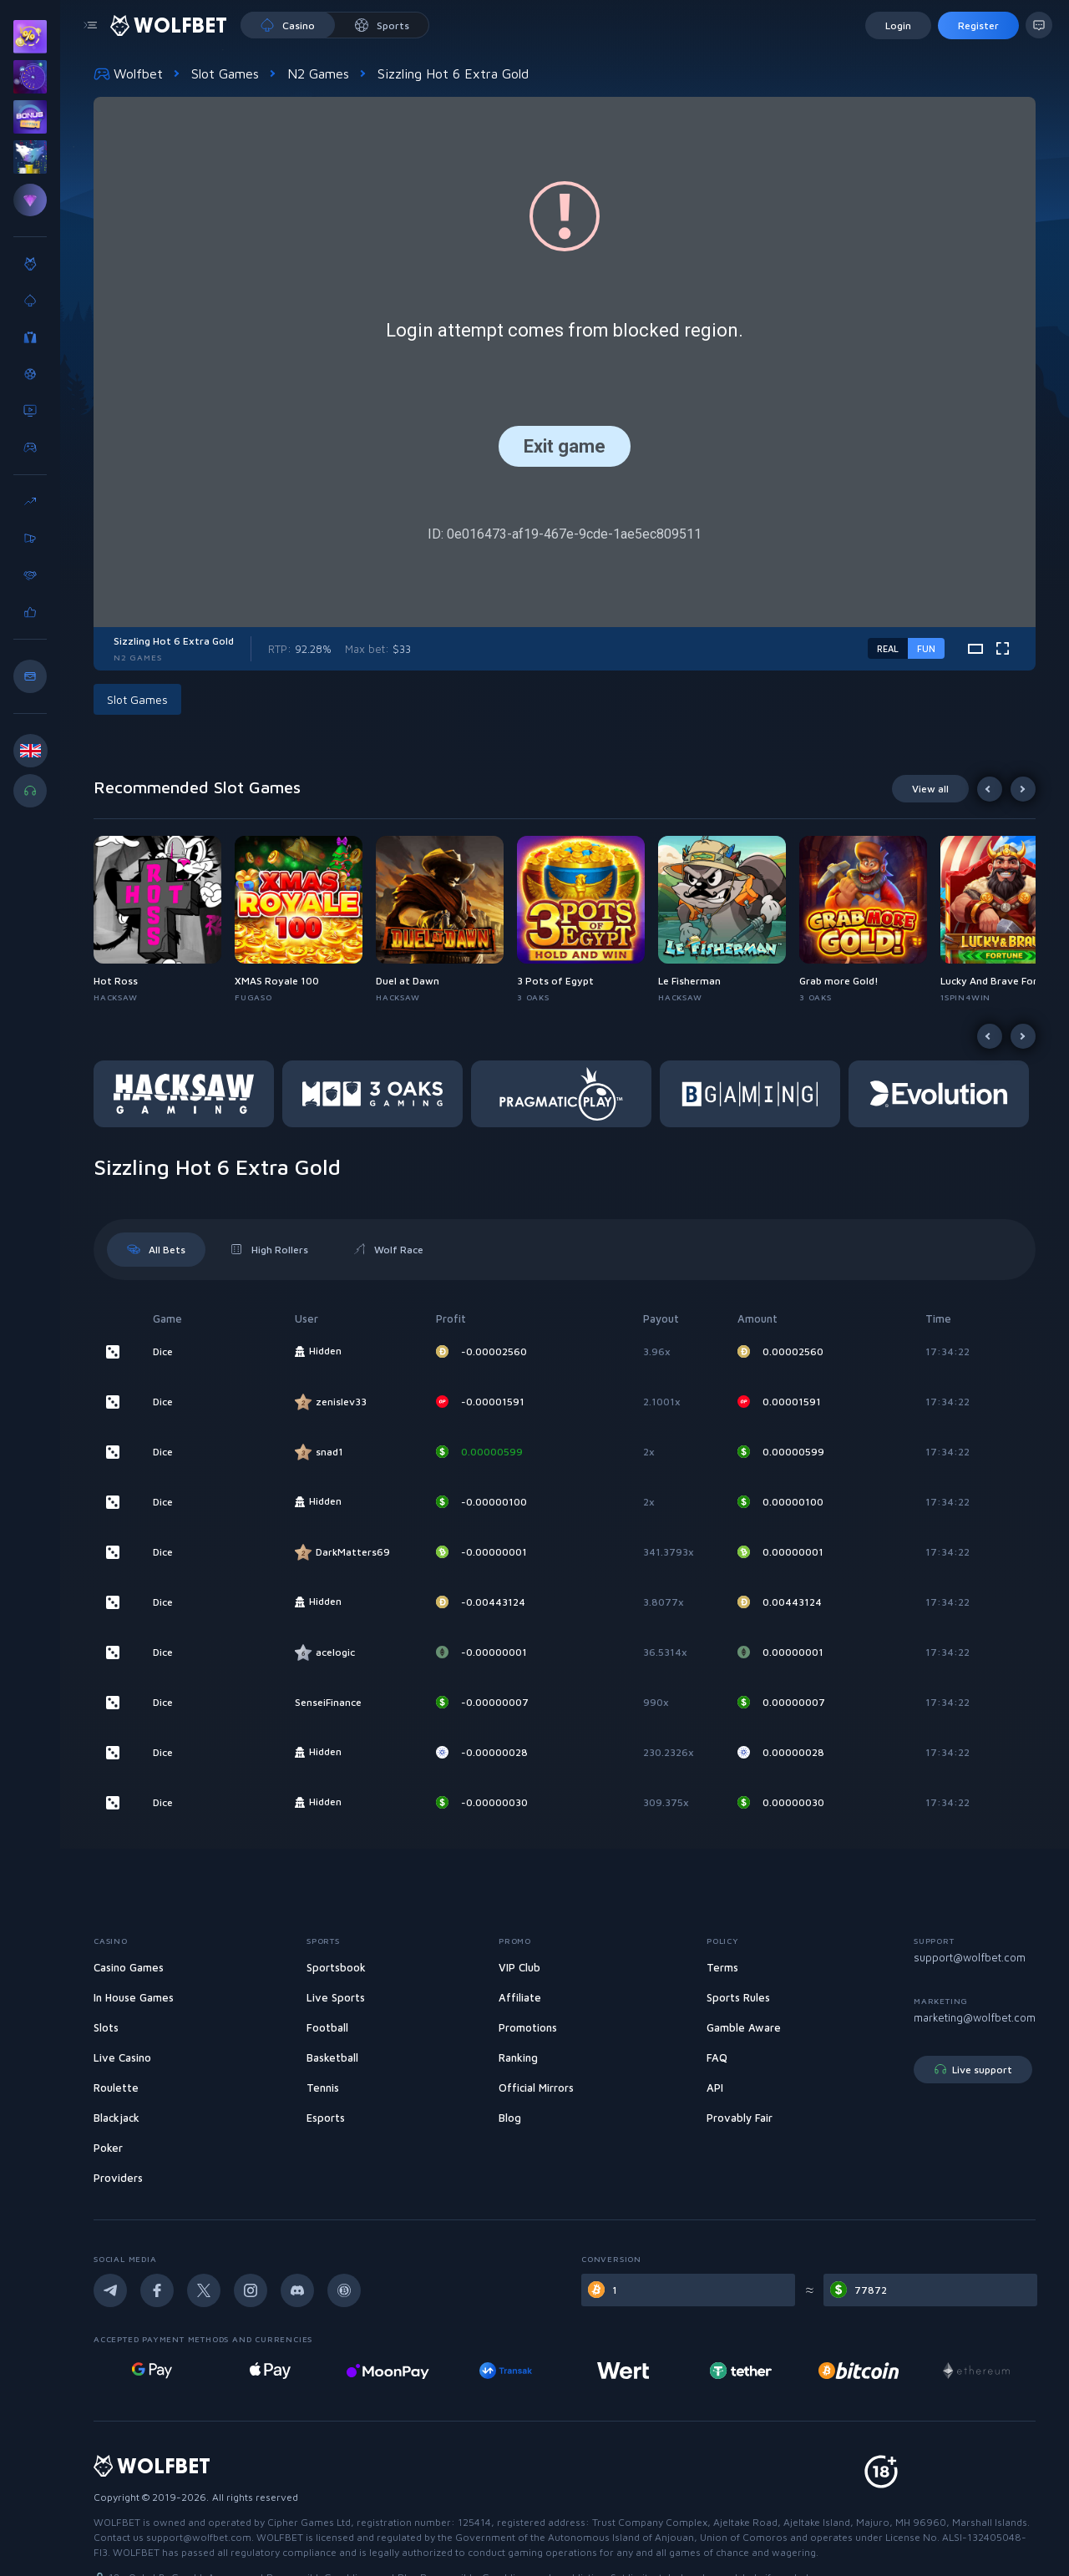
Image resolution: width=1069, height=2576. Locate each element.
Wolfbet (128, 73)
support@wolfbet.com (970, 1957)
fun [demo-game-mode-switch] (926, 648)
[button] (141, 699)
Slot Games (225, 73)
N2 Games (318, 73)
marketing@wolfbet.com (975, 2017)
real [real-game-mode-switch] (888, 648)
